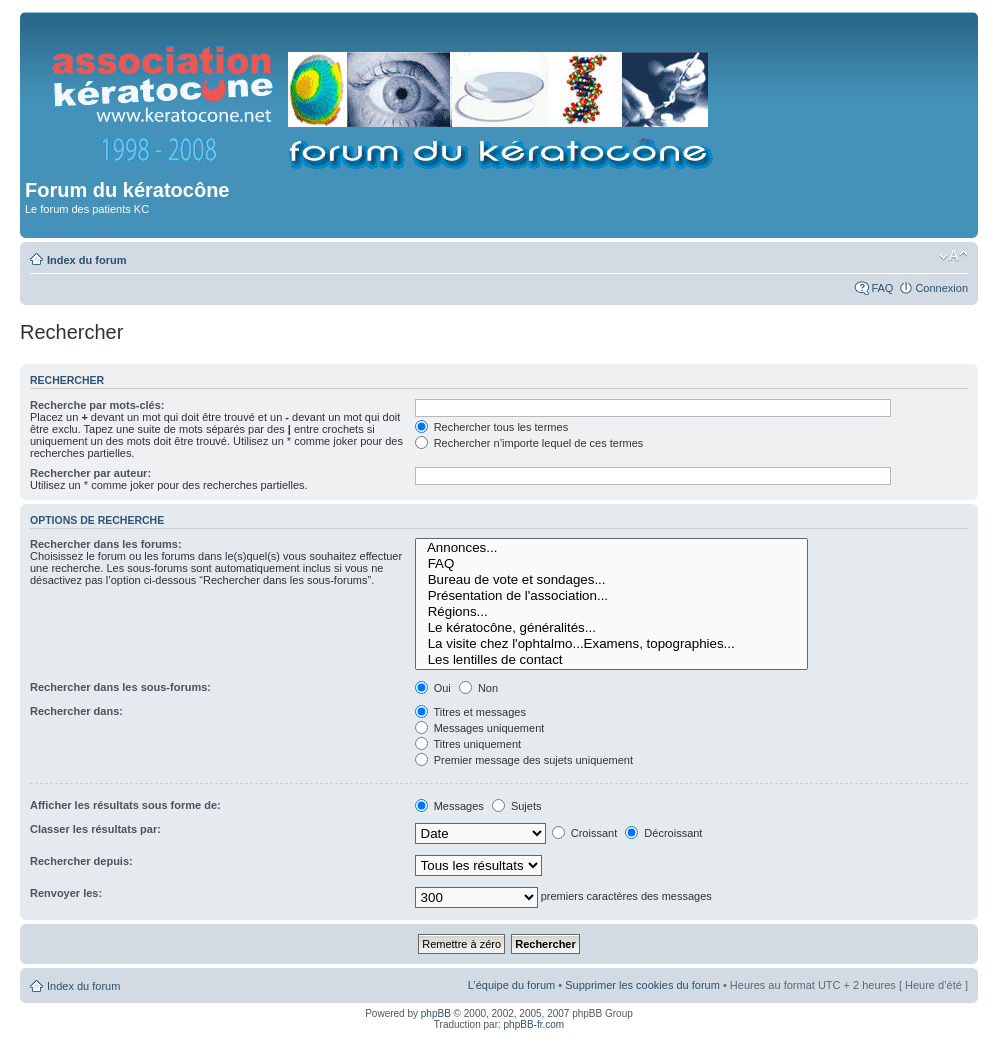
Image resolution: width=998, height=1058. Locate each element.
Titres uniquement (468, 744)
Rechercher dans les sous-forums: (120, 687)
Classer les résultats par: (95, 829)
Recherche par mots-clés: (97, 405)
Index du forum (86, 260)
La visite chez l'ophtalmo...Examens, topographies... (611, 644)
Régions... (611, 612)
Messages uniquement (480, 728)
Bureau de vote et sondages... (611, 580)
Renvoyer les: (66, 893)
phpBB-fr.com (534, 1024)
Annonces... (611, 548)
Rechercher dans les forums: (106, 544)
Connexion (941, 288)
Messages (449, 806)
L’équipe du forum (511, 985)
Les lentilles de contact (611, 660)
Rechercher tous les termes (492, 427)
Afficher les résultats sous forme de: (125, 805)
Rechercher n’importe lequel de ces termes (529, 443)
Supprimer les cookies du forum (642, 985)
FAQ (882, 288)
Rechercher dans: (76, 711)
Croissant (585, 833)
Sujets (517, 806)
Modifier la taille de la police (953, 256)
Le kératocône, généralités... (611, 628)
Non (478, 688)
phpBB (436, 1013)
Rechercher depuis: (81, 861)
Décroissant (663, 833)
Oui (433, 688)
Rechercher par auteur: (90, 473)
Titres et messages (470, 712)
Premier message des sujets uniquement (524, 760)
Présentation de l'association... (611, 596)
